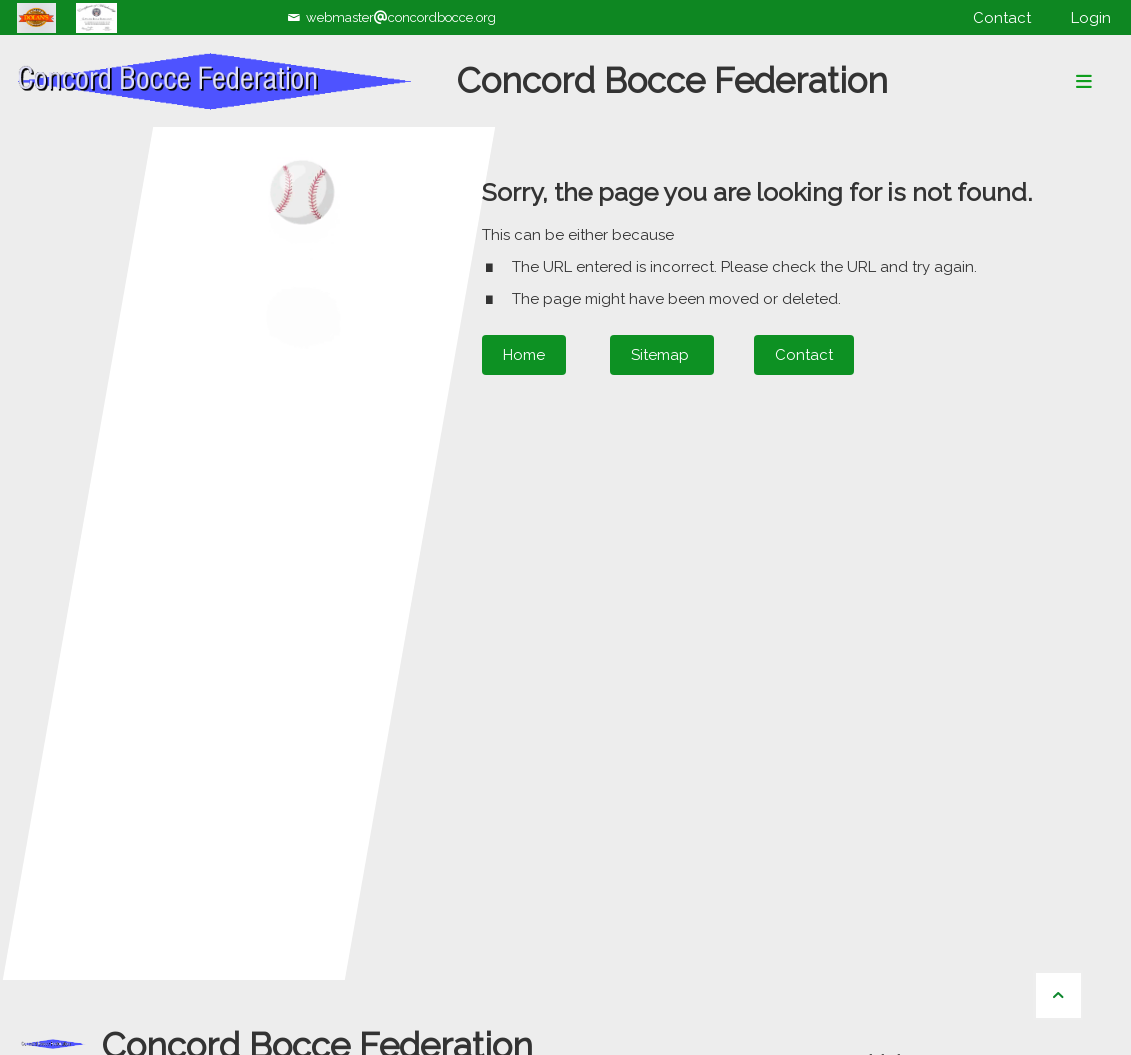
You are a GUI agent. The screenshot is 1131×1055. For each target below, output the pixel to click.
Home (524, 355)
